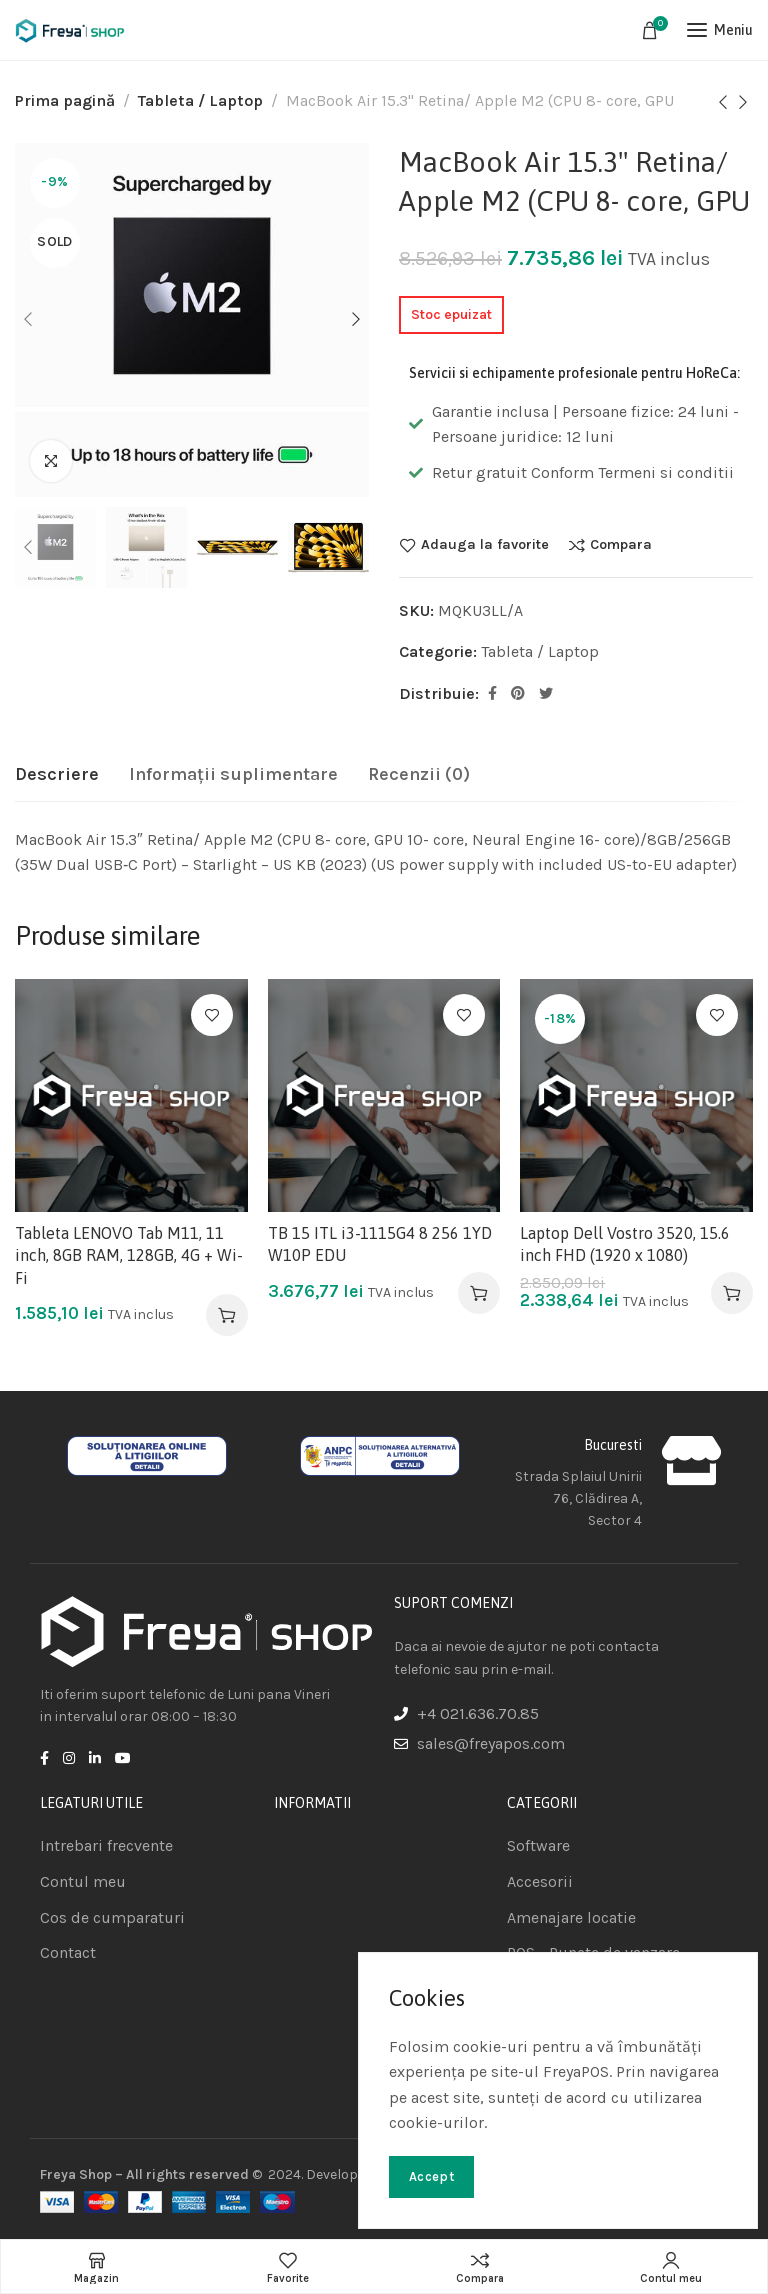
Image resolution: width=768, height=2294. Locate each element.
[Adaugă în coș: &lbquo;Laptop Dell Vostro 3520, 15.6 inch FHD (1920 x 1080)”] (732, 1293)
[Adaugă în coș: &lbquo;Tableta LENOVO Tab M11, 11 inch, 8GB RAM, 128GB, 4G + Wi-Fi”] (227, 1315)
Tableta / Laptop (200, 100)
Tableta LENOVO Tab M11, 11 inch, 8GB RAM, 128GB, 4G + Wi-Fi (129, 1255)
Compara (621, 545)
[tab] (57, 775)
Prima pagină (65, 100)
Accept (431, 2176)
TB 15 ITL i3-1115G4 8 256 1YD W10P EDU (380, 1244)
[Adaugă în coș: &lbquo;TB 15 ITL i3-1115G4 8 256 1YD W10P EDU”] (479, 1293)
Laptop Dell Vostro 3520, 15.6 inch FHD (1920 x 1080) (625, 1244)
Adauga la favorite (485, 545)
